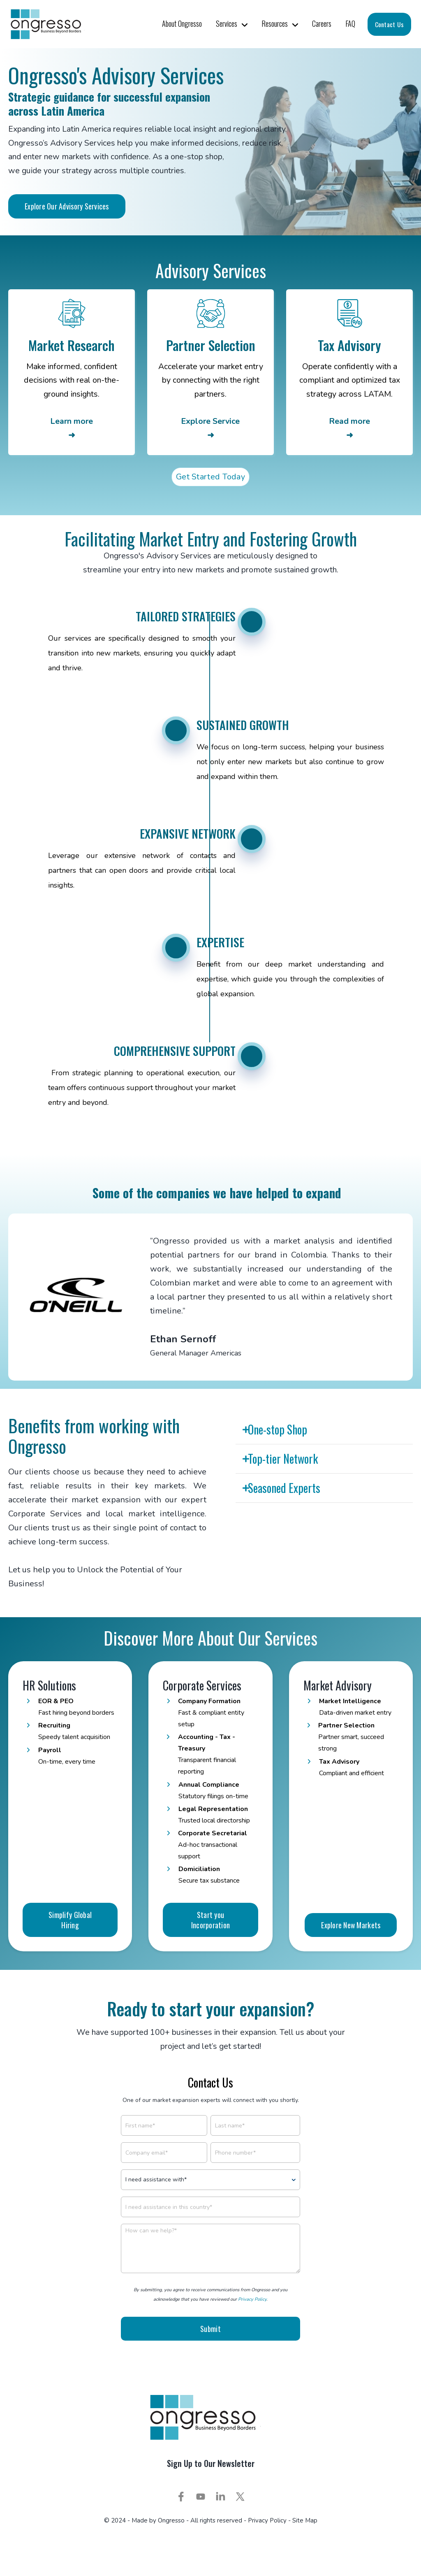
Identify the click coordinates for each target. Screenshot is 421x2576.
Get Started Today (210, 478)
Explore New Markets (351, 1977)
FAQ (350, 23)
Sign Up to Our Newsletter (210, 2475)
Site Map (304, 2533)
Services (226, 23)
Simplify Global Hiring (70, 1972)
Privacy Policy (252, 2313)
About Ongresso (182, 23)
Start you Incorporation (210, 1972)
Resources (274, 23)
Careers (321, 23)
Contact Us (389, 24)
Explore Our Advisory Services (67, 206)
